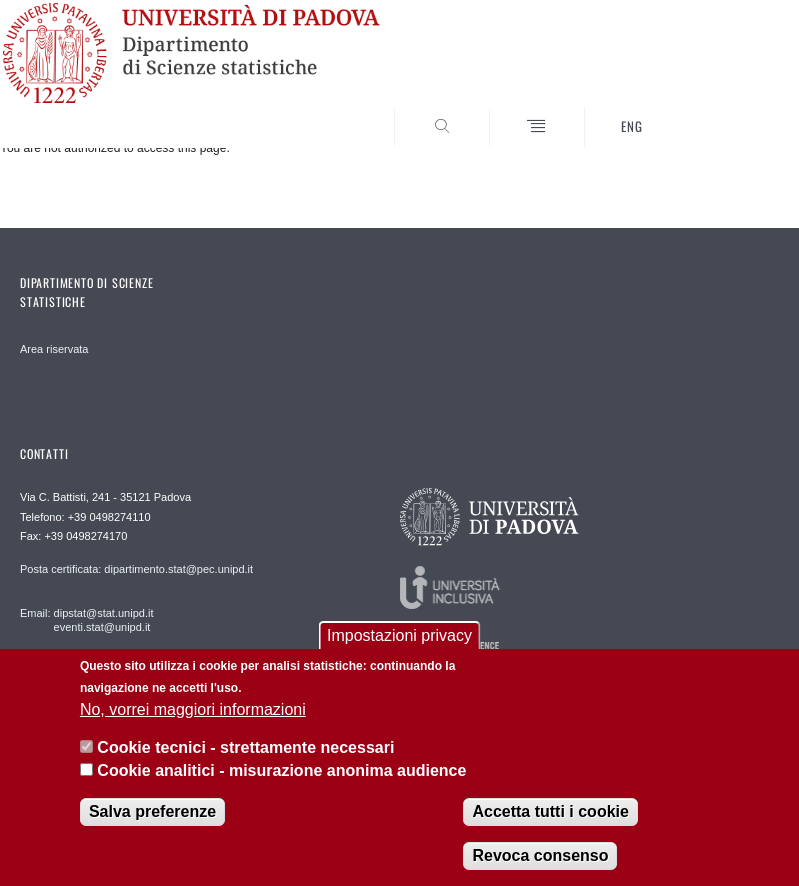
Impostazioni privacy (399, 635)
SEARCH (725, 110)
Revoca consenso (540, 855)
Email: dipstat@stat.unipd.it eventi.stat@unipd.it (86, 620)
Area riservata (54, 349)
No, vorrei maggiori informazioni (193, 709)
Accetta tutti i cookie (550, 811)
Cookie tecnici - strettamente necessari (245, 747)
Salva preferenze (152, 811)
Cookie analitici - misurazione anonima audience (281, 770)
